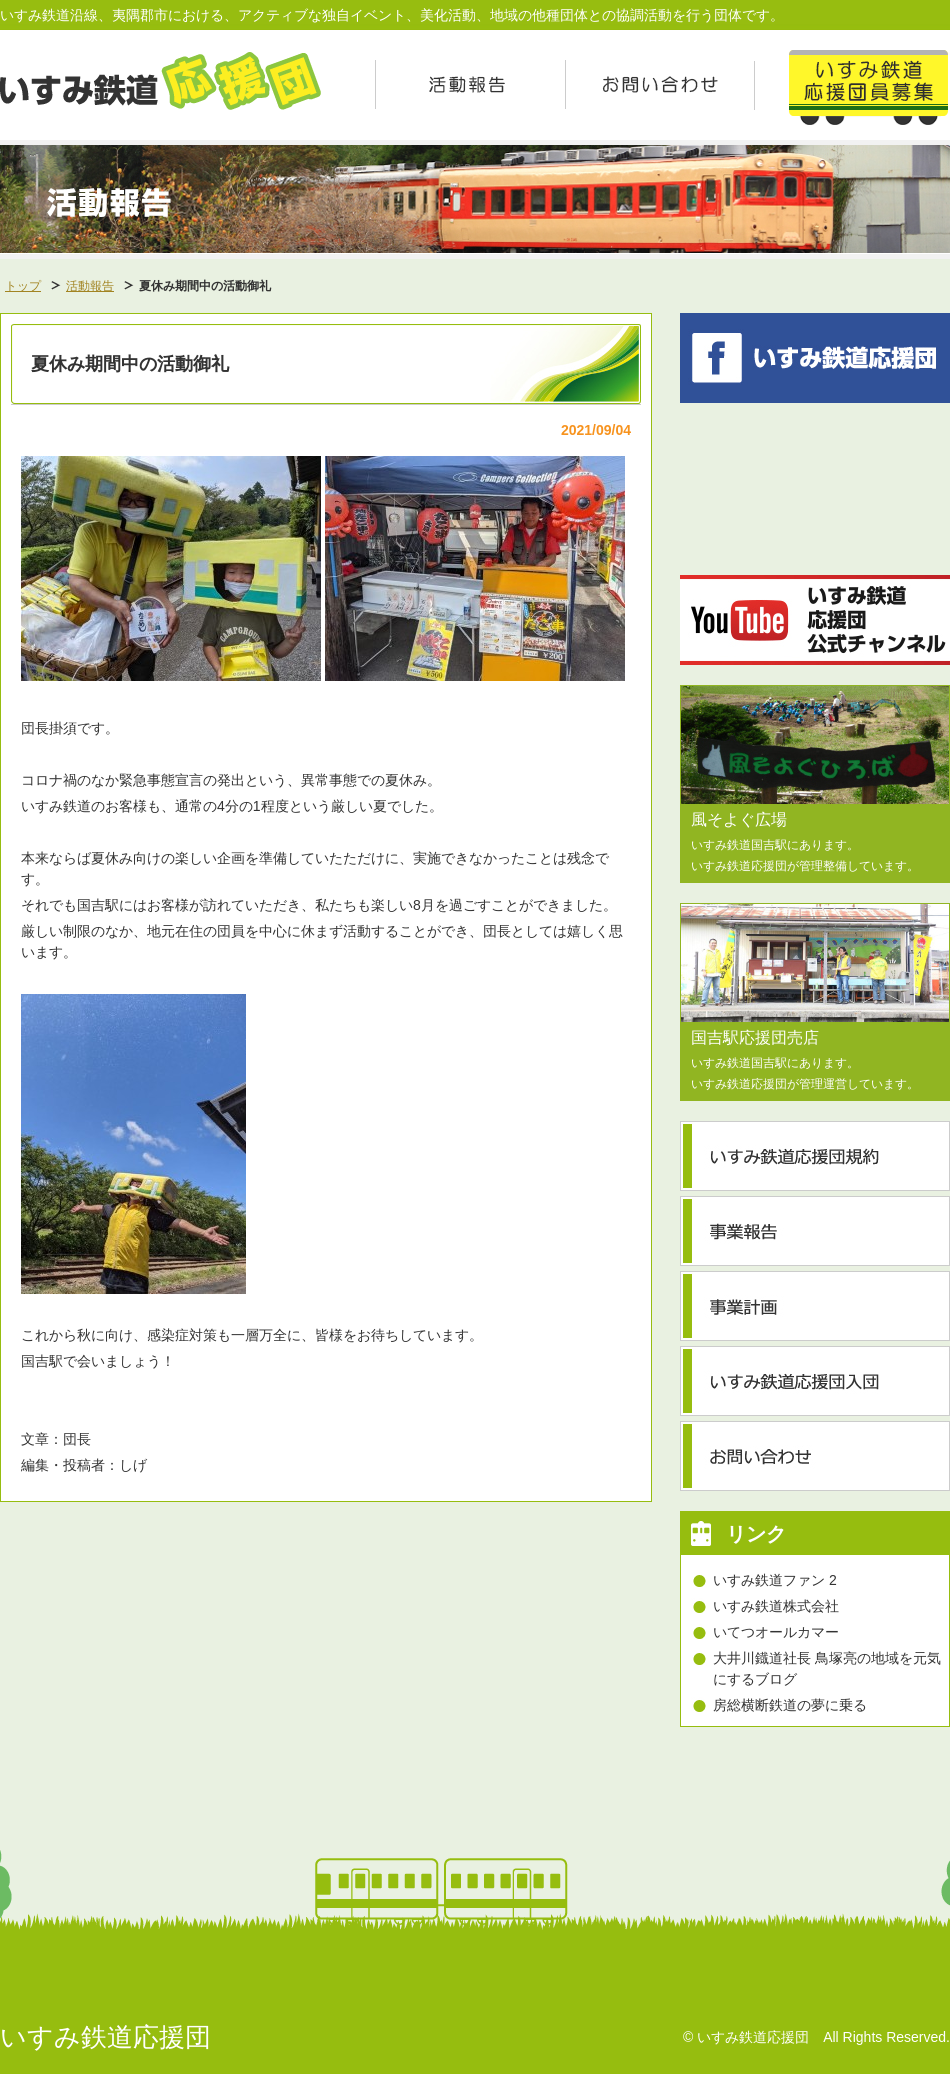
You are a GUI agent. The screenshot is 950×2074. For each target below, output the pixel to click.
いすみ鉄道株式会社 (776, 1606)
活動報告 (90, 286)
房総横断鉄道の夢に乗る (790, 1705)
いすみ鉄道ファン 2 (775, 1580)
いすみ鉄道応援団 (105, 2037)
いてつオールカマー (776, 1632)
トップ (23, 286)
